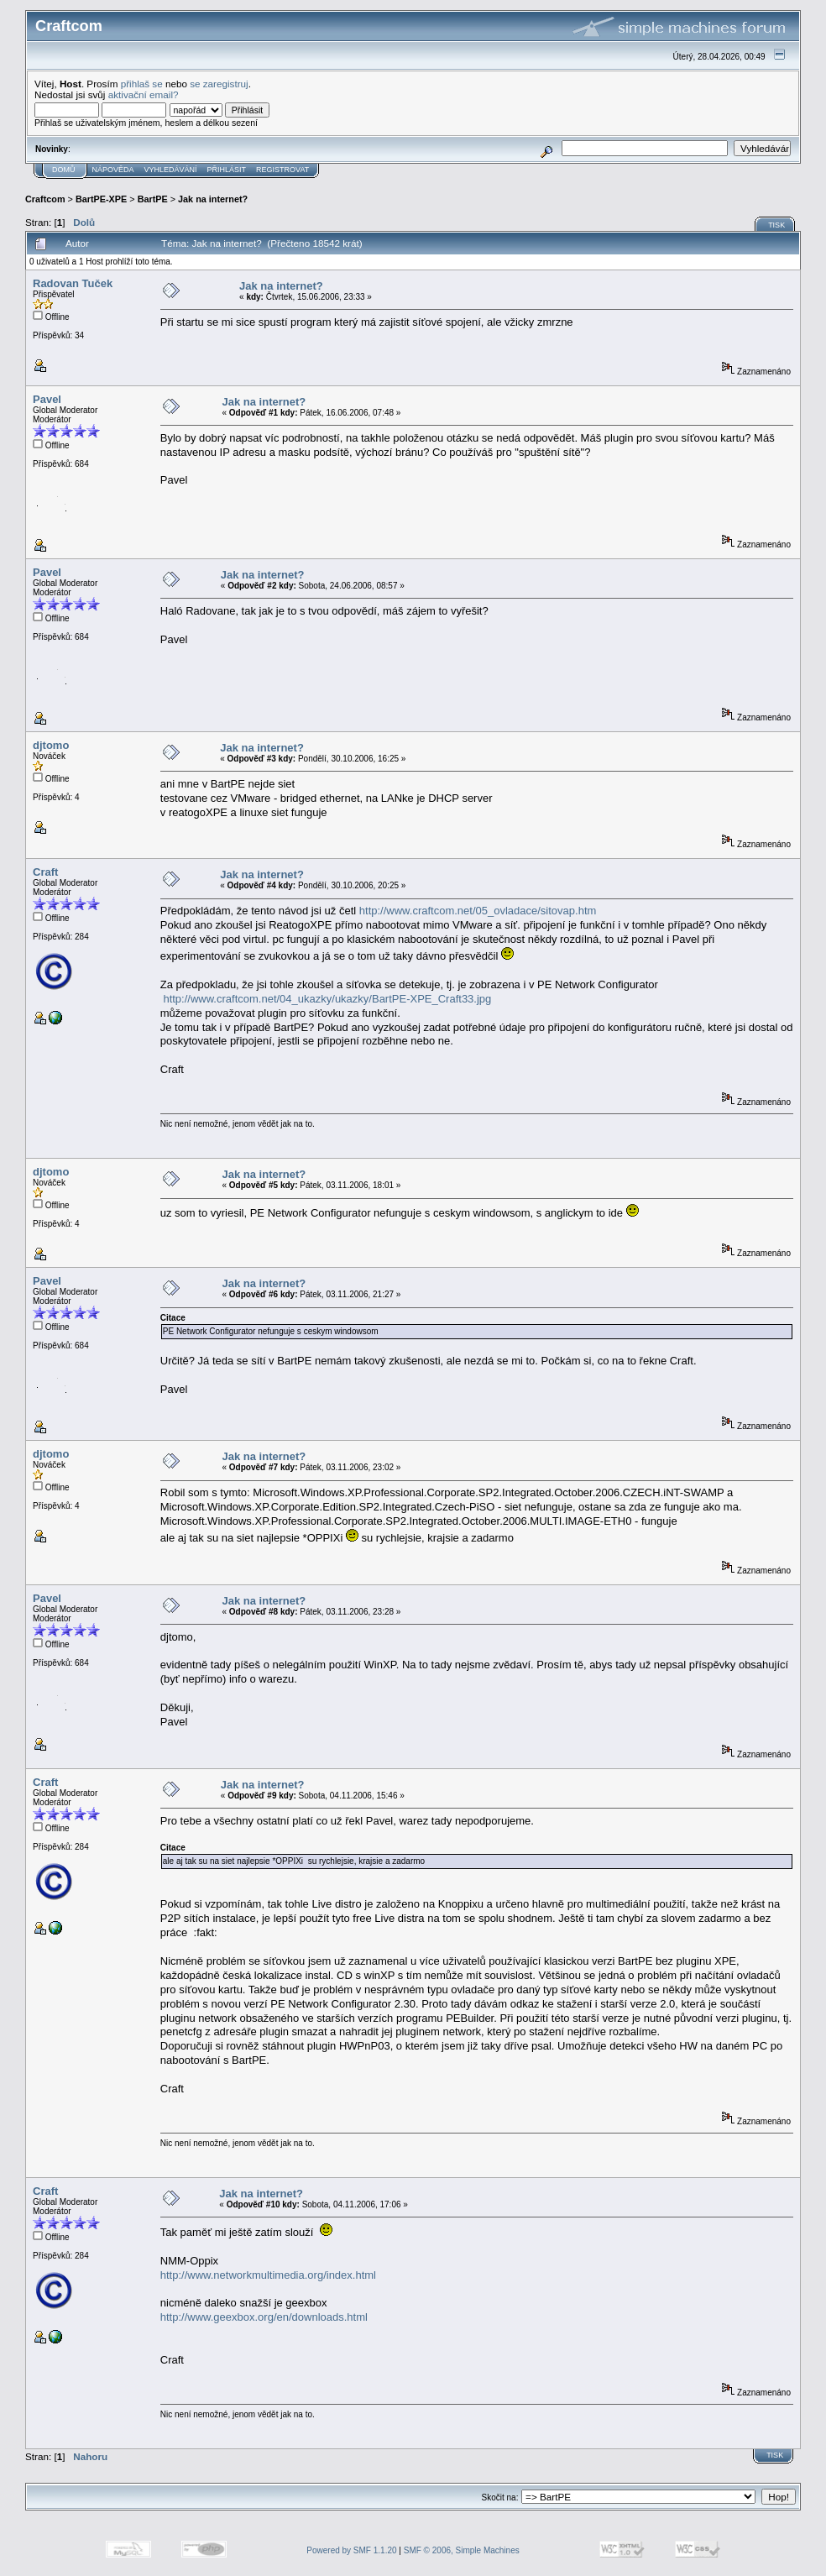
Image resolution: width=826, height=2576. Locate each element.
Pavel (47, 399)
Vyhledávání (170, 169)
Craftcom (45, 199)
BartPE (153, 199)
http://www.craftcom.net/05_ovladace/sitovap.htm (478, 910)
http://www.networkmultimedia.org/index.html (268, 2275)
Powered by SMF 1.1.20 (351, 2550)
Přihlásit (227, 169)
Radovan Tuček (72, 283)
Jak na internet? (213, 199)
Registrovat (282, 169)
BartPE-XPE (101, 199)
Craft (45, 872)
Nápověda (113, 169)
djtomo (51, 745)
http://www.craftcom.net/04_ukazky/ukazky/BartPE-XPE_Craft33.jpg (327, 998)
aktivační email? (143, 94)
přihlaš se (142, 83)
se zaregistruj (219, 83)
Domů (64, 169)
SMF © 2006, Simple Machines (462, 2550)
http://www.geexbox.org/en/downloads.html (264, 2317)
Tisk (776, 225)
